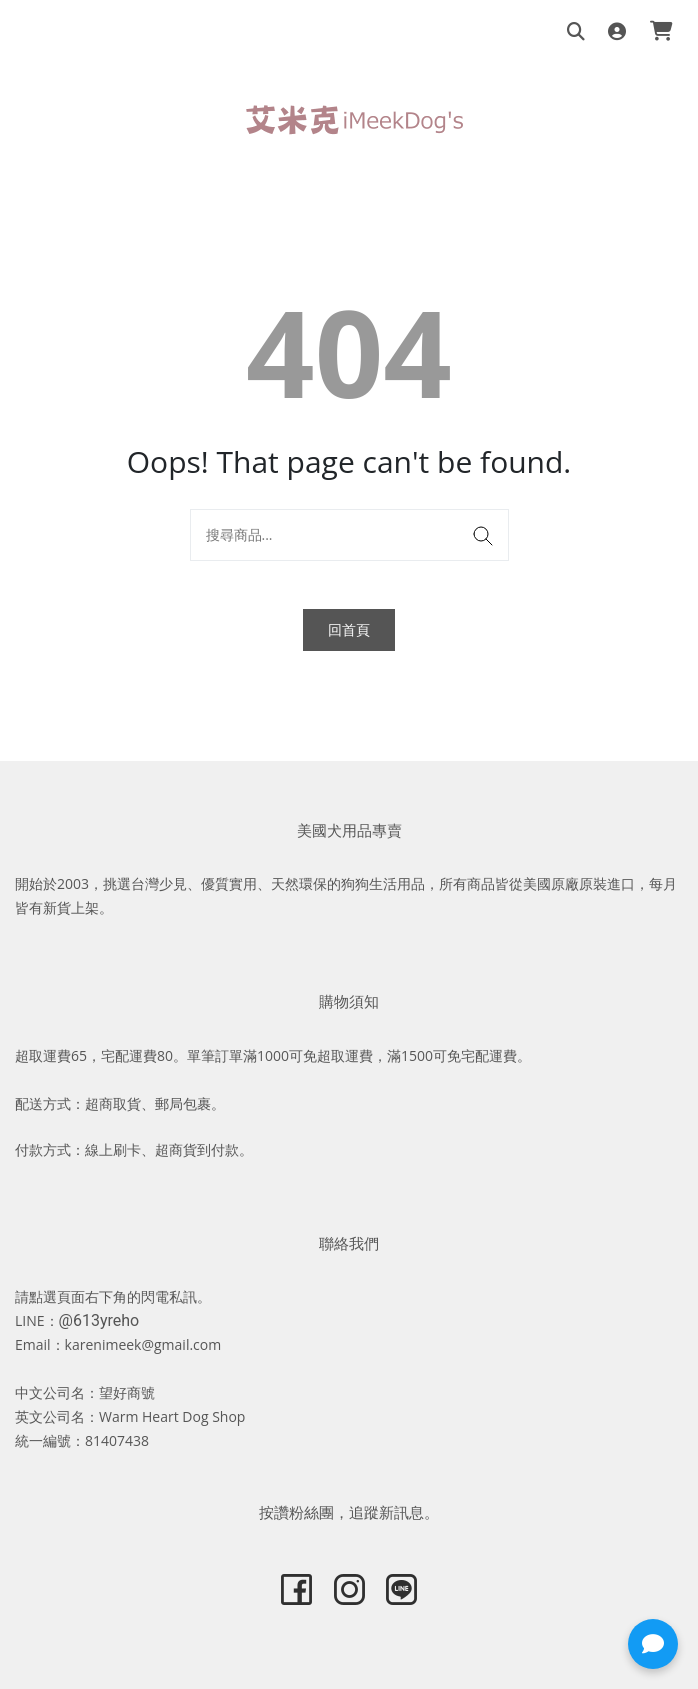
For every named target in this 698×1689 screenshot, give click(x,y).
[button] (653, 1644)
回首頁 (349, 629)
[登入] (617, 32)
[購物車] (661, 32)
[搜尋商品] (576, 32)
